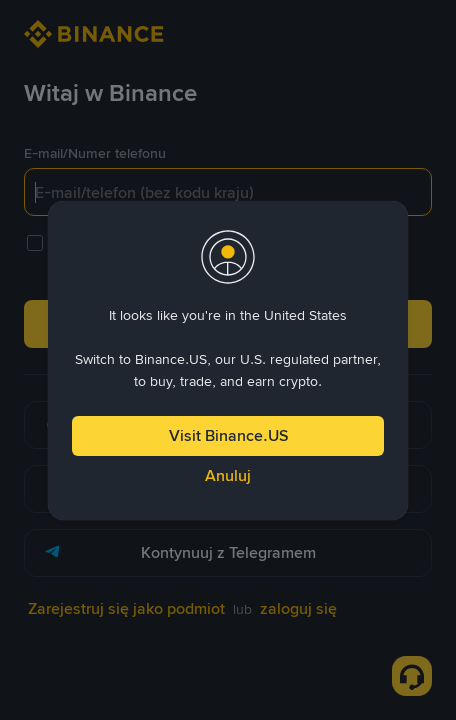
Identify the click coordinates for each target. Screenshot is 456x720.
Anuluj (228, 475)
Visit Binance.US (228, 435)
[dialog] (228, 360)
